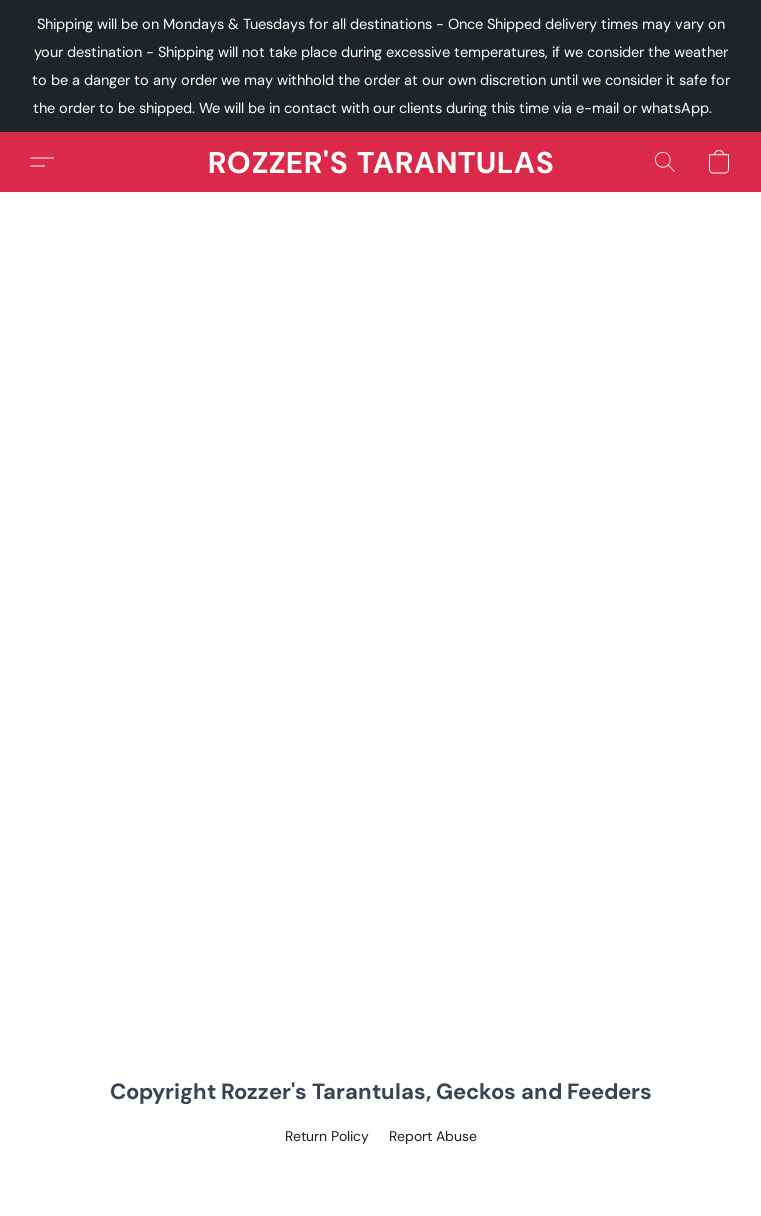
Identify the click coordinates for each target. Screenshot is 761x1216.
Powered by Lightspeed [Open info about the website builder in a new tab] (380, 1172)
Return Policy (327, 1136)
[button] (381, 162)
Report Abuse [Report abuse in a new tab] (433, 1136)
